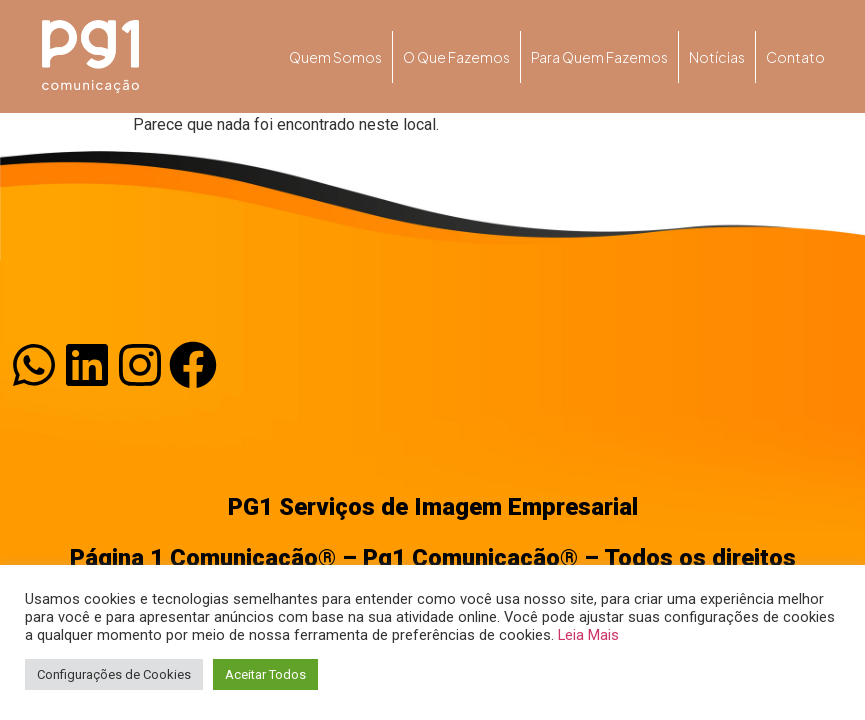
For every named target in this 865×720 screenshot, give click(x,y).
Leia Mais (588, 635)
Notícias (717, 57)
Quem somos (335, 57)
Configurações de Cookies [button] (114, 674)
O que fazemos (456, 57)
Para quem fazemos (599, 57)
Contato (795, 57)
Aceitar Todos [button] (265, 674)
